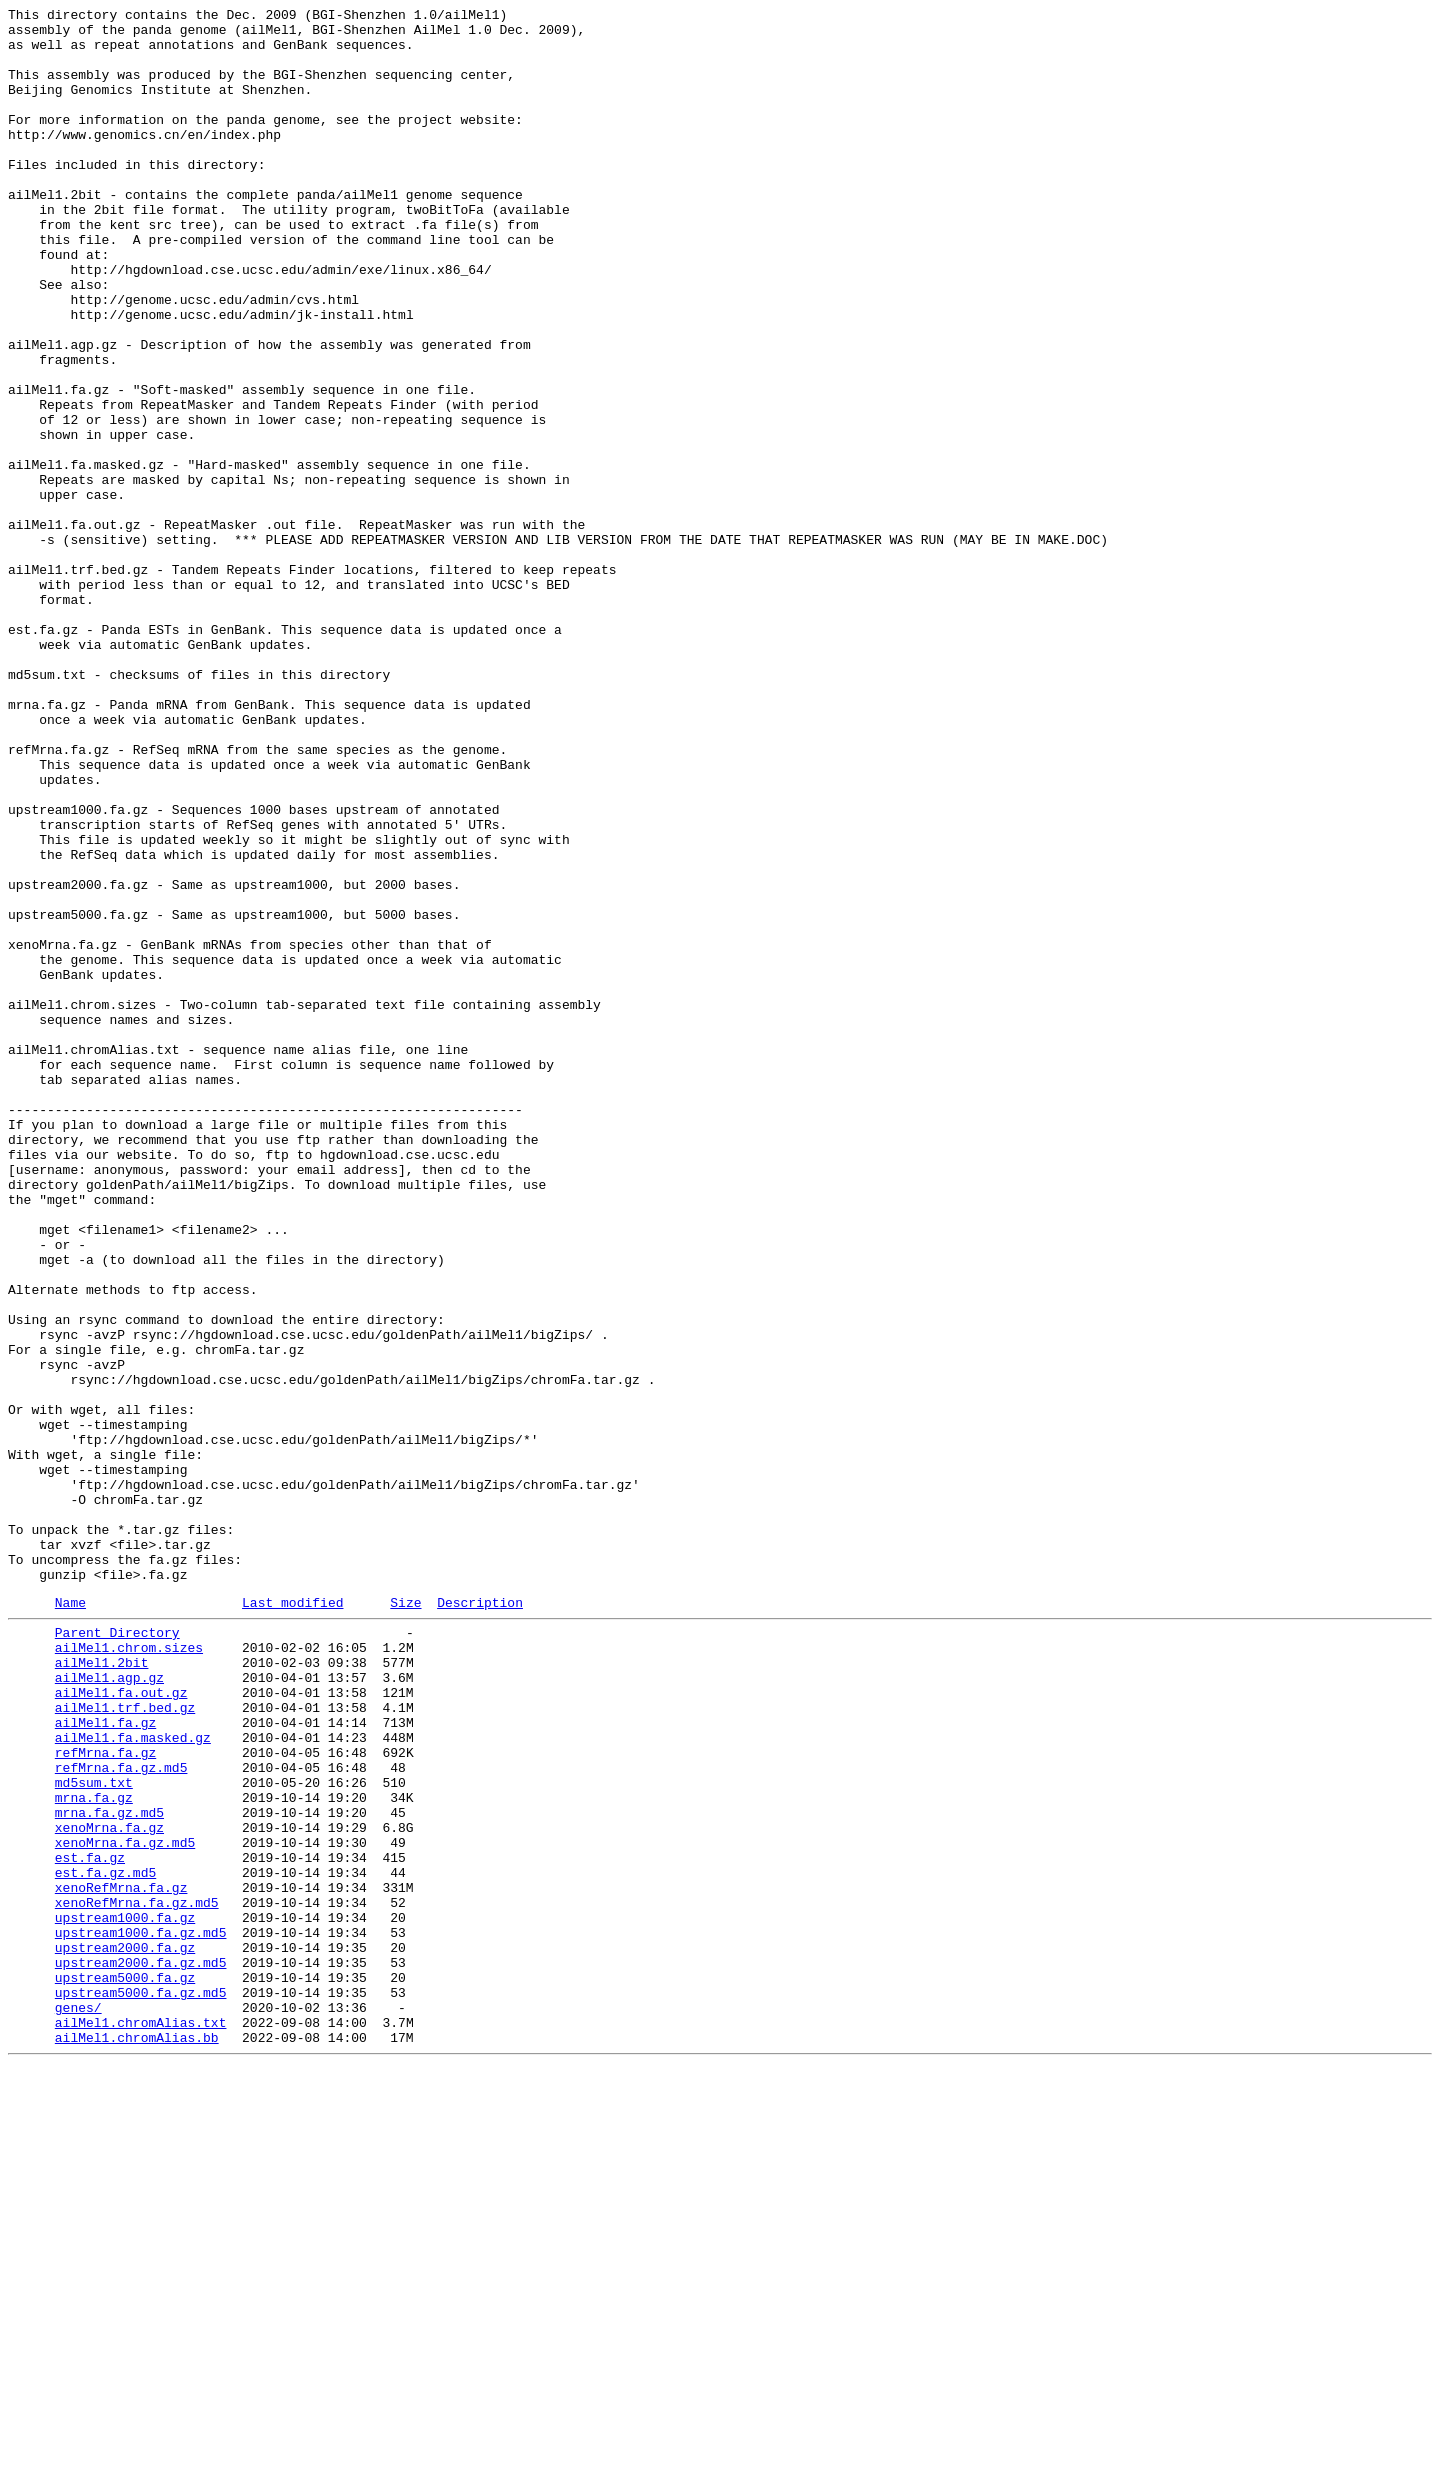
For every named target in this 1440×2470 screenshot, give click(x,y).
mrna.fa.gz (94, 2151)
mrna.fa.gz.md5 (109, 2169)
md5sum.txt (94, 2133)
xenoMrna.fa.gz (109, 2187)
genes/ (78, 2403)
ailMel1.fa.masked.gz (133, 2079)
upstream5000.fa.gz (125, 2367)
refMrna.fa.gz (105, 2097)
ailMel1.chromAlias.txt (141, 2421)
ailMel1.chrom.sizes (129, 1971)
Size (405, 1920)
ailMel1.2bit (102, 1989)
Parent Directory (117, 1953)
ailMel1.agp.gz (109, 2007)
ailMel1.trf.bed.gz (125, 2043)
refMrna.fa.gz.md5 (121, 2115)
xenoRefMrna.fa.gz (121, 2259)
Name (70, 1920)
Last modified (292, 1920)
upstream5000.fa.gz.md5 (141, 2385)
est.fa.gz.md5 (105, 2241)
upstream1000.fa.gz (125, 2295)
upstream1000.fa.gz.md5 (141, 2313)
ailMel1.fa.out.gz (121, 2025)
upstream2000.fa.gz (125, 2331)
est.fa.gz (90, 2223)
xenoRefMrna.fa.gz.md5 (137, 2277)
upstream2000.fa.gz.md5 (141, 2349)
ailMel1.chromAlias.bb (137, 2439)
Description (480, 1920)
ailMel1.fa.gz (105, 2061)
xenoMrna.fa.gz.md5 (125, 2205)
